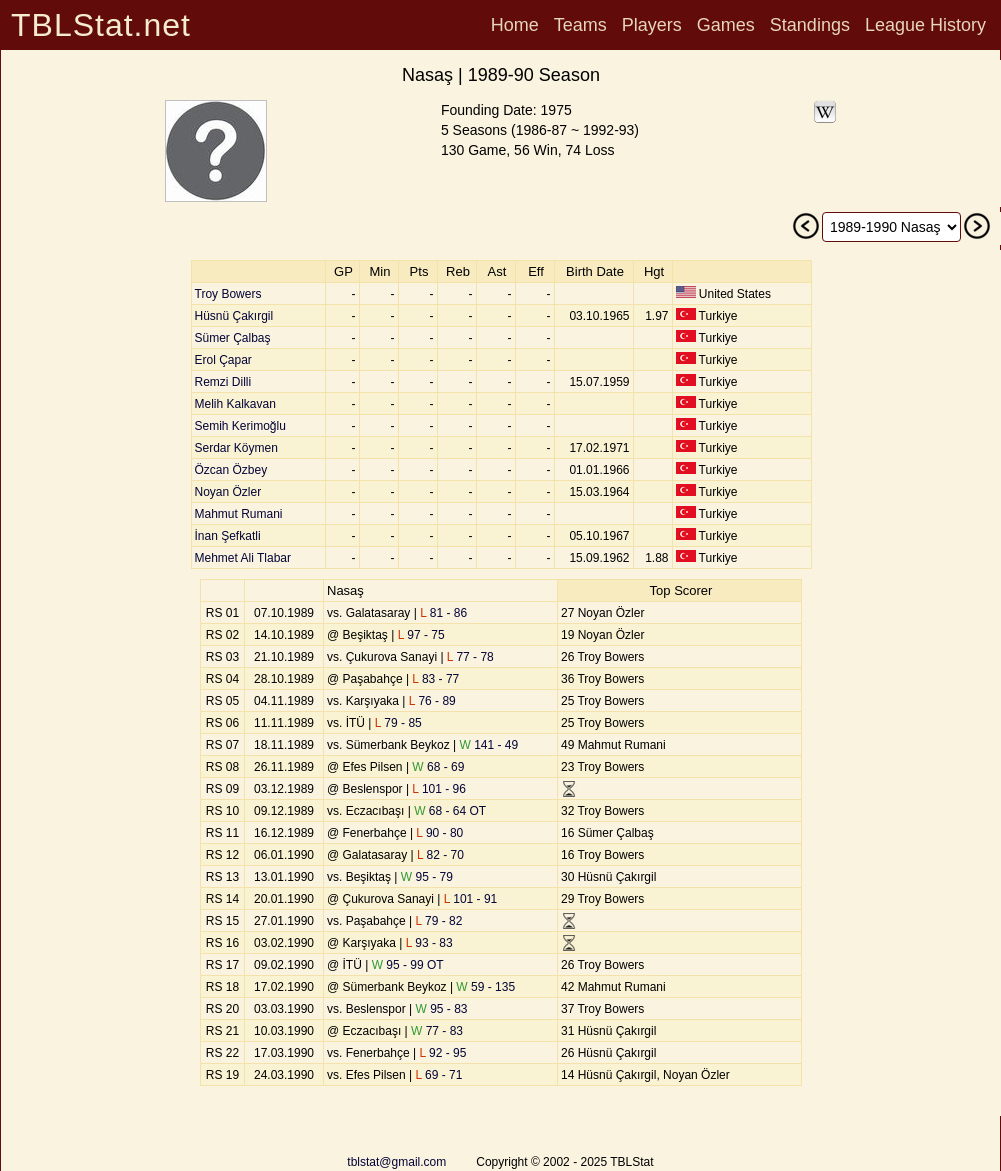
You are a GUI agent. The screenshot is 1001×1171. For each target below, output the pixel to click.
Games (726, 25)
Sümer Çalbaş (233, 338)
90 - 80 (439, 833)
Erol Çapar (223, 360)
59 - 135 (485, 987)
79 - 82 (439, 921)
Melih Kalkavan (235, 404)
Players (652, 25)
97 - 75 (421, 635)
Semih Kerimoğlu (240, 426)
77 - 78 (470, 657)
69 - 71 (438, 1075)
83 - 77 (435, 679)
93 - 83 (429, 943)
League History (925, 25)
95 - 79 (427, 877)
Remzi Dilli (223, 382)
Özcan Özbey (231, 470)
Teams (580, 25)
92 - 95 (443, 1053)
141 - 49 (489, 745)
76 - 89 (432, 701)
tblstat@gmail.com (396, 1162)
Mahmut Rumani (239, 514)
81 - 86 (443, 613)
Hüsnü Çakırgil (234, 316)
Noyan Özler (228, 492)
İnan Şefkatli (228, 536)
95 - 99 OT (408, 965)
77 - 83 (437, 1031)
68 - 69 (438, 767)
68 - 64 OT (450, 811)
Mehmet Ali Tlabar (243, 558)
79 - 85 (398, 723)
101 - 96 (439, 789)
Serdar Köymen (236, 448)
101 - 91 (471, 899)
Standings (810, 25)
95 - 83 (442, 1009)
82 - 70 (440, 855)
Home (515, 25)
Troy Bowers (228, 294)
